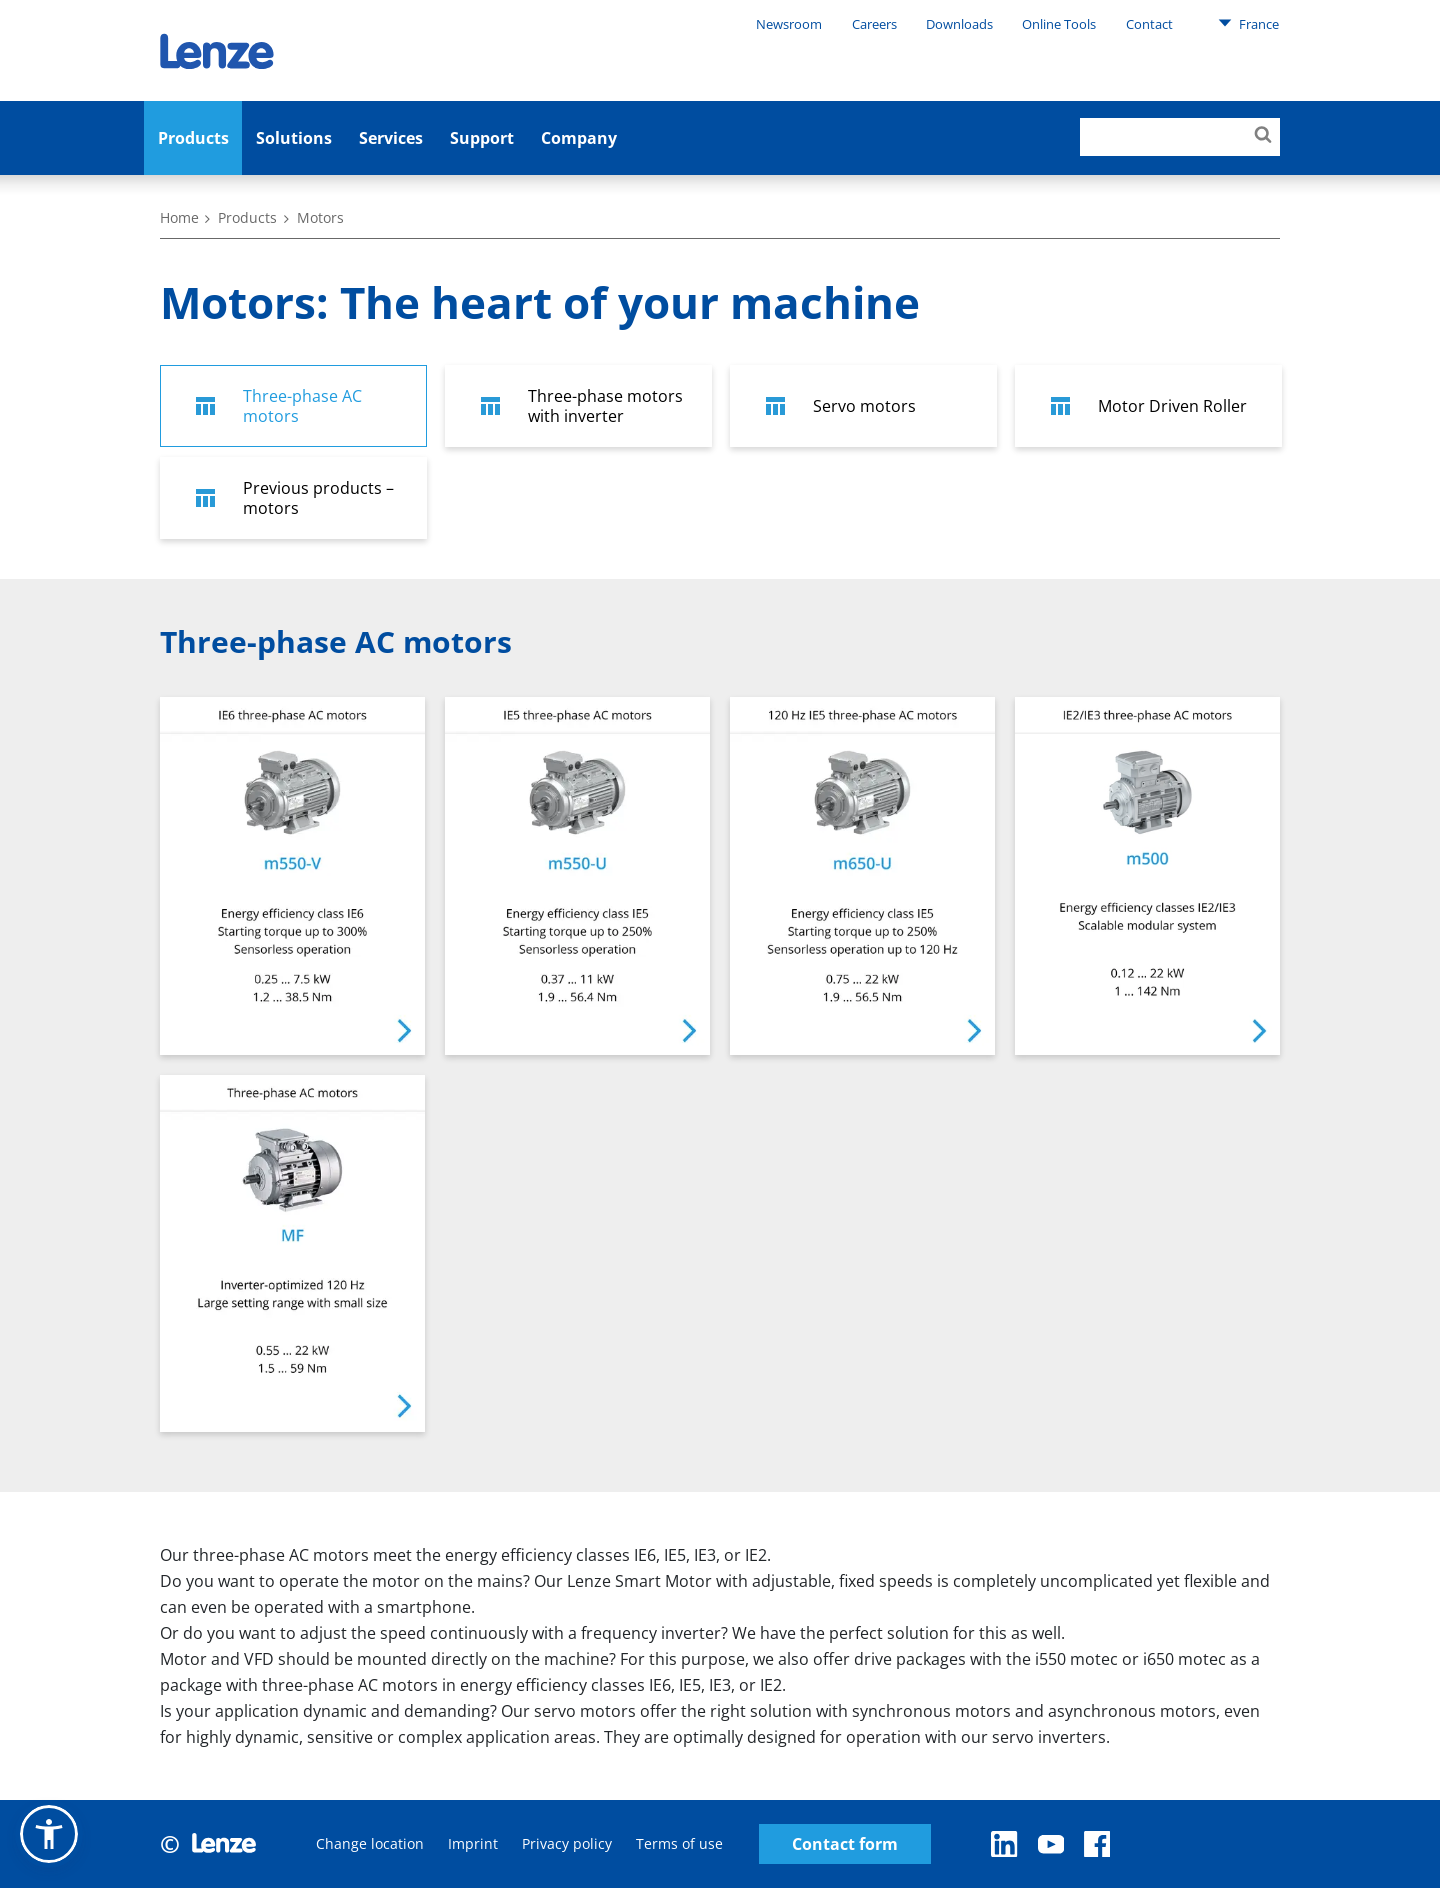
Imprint (473, 1843)
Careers (874, 24)
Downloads (959, 24)
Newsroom (789, 24)
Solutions (294, 138)
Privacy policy (567, 1843)
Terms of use (679, 1843)
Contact (1149, 24)
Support (482, 138)
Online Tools (1059, 24)
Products (193, 138)
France (1248, 23)
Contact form (845, 1844)
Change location (370, 1843)
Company (579, 138)
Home (179, 217)
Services (391, 138)
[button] (49, 1834)
